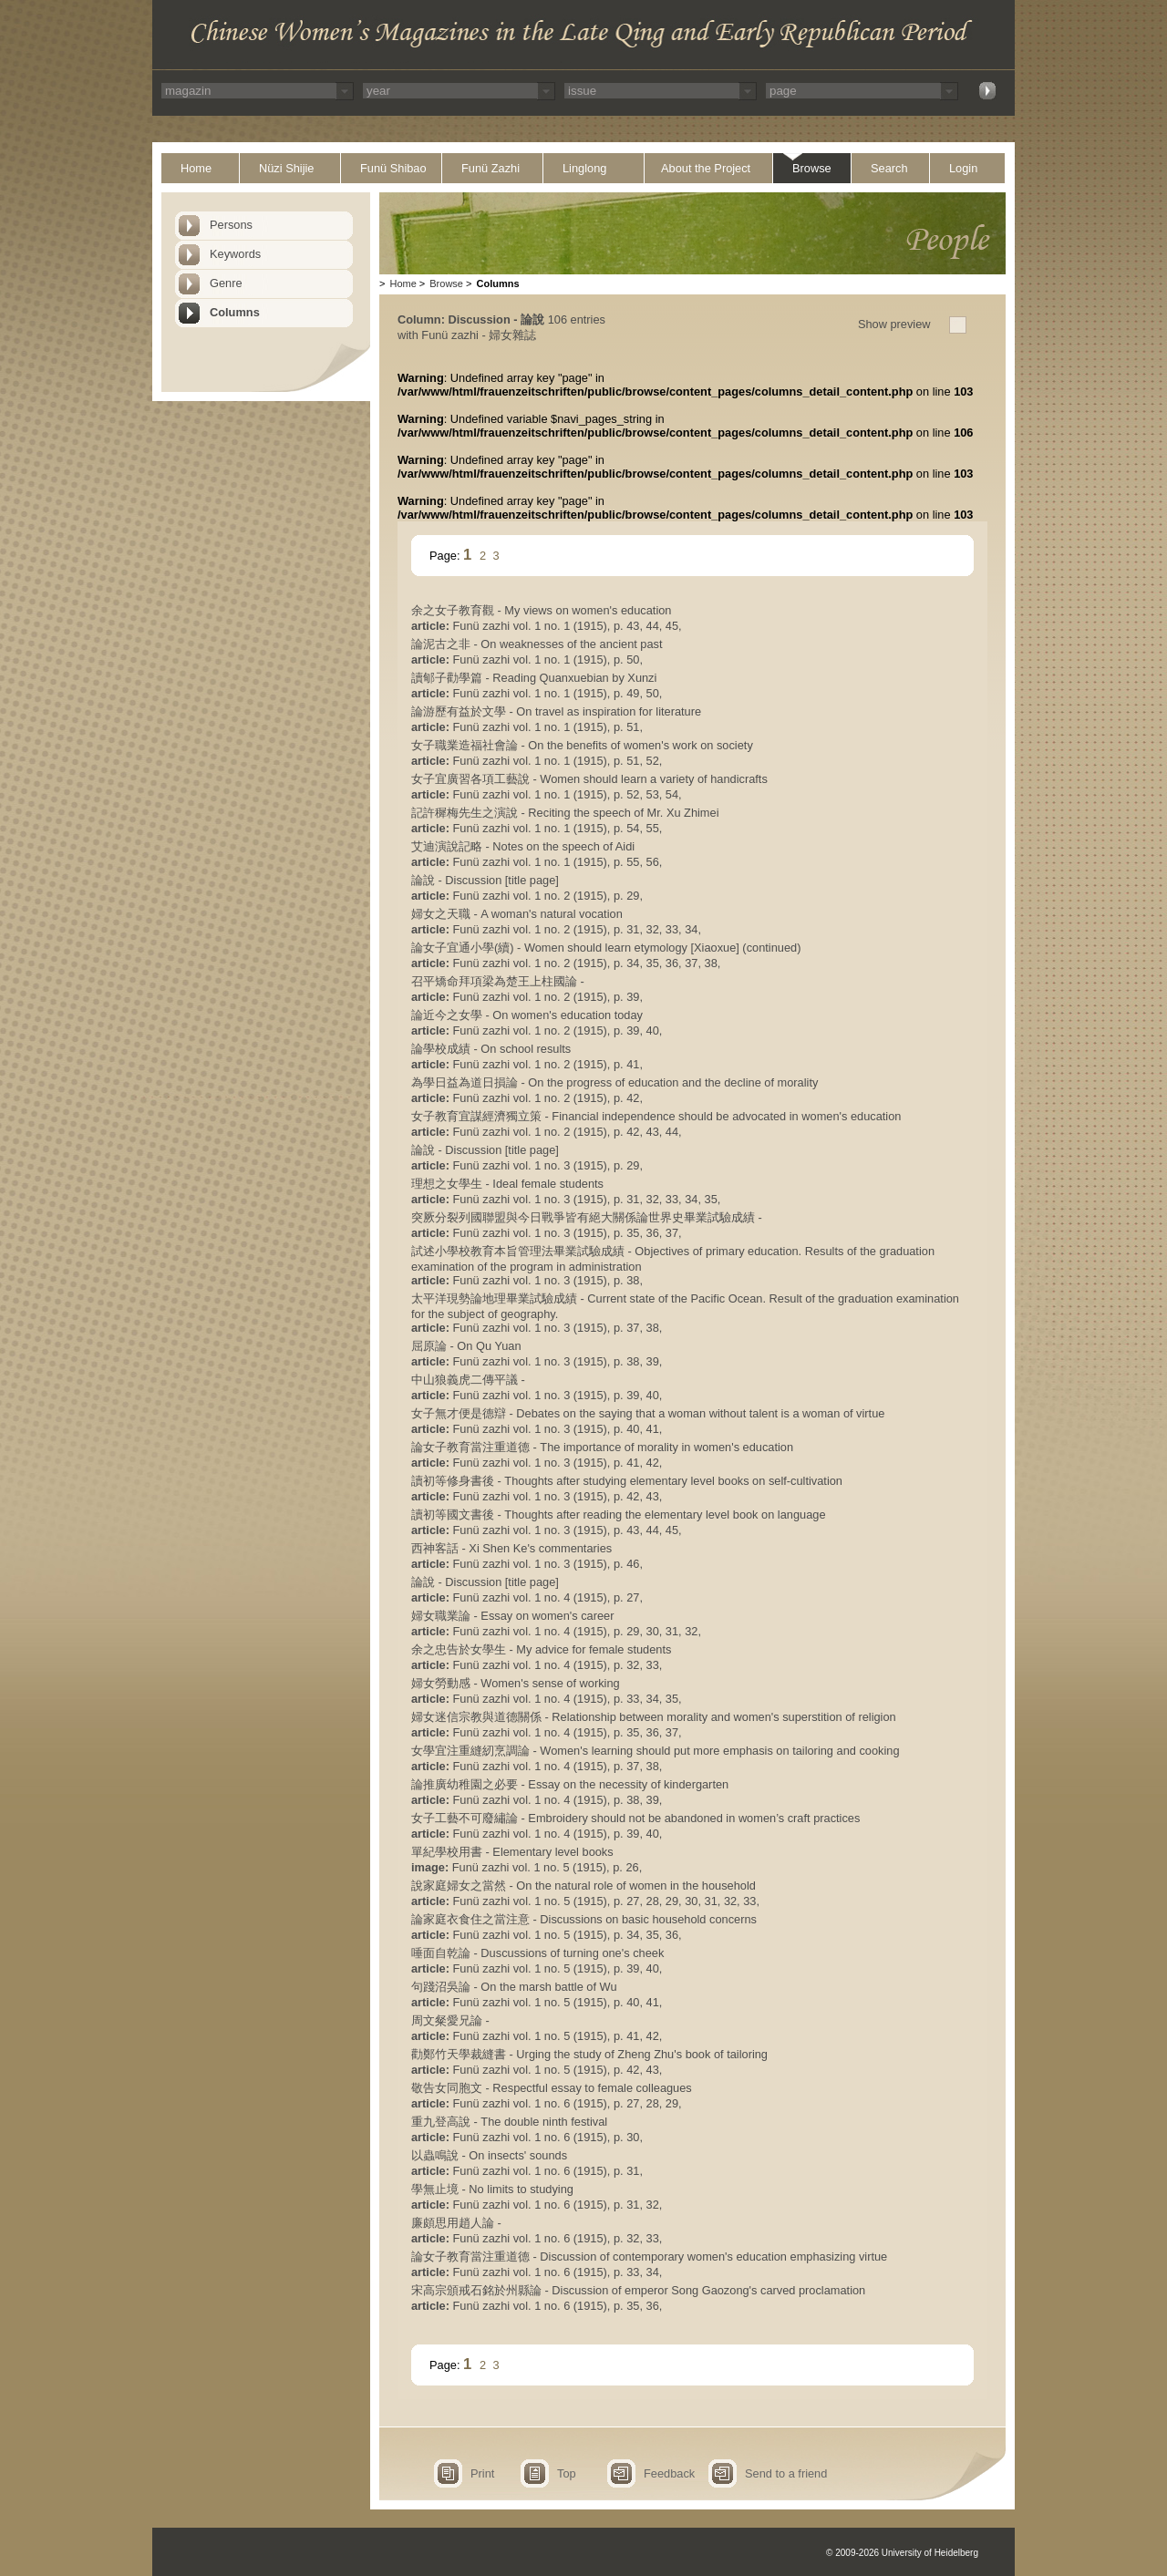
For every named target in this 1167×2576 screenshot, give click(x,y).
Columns (235, 312)
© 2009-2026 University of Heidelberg (902, 2553)
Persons (231, 225)
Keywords (235, 254)
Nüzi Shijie (286, 168)
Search (889, 168)
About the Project (705, 168)
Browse (811, 168)
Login (963, 168)
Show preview (894, 324)
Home (196, 168)
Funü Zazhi (490, 168)
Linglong (584, 168)
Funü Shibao (393, 168)
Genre (226, 283)
